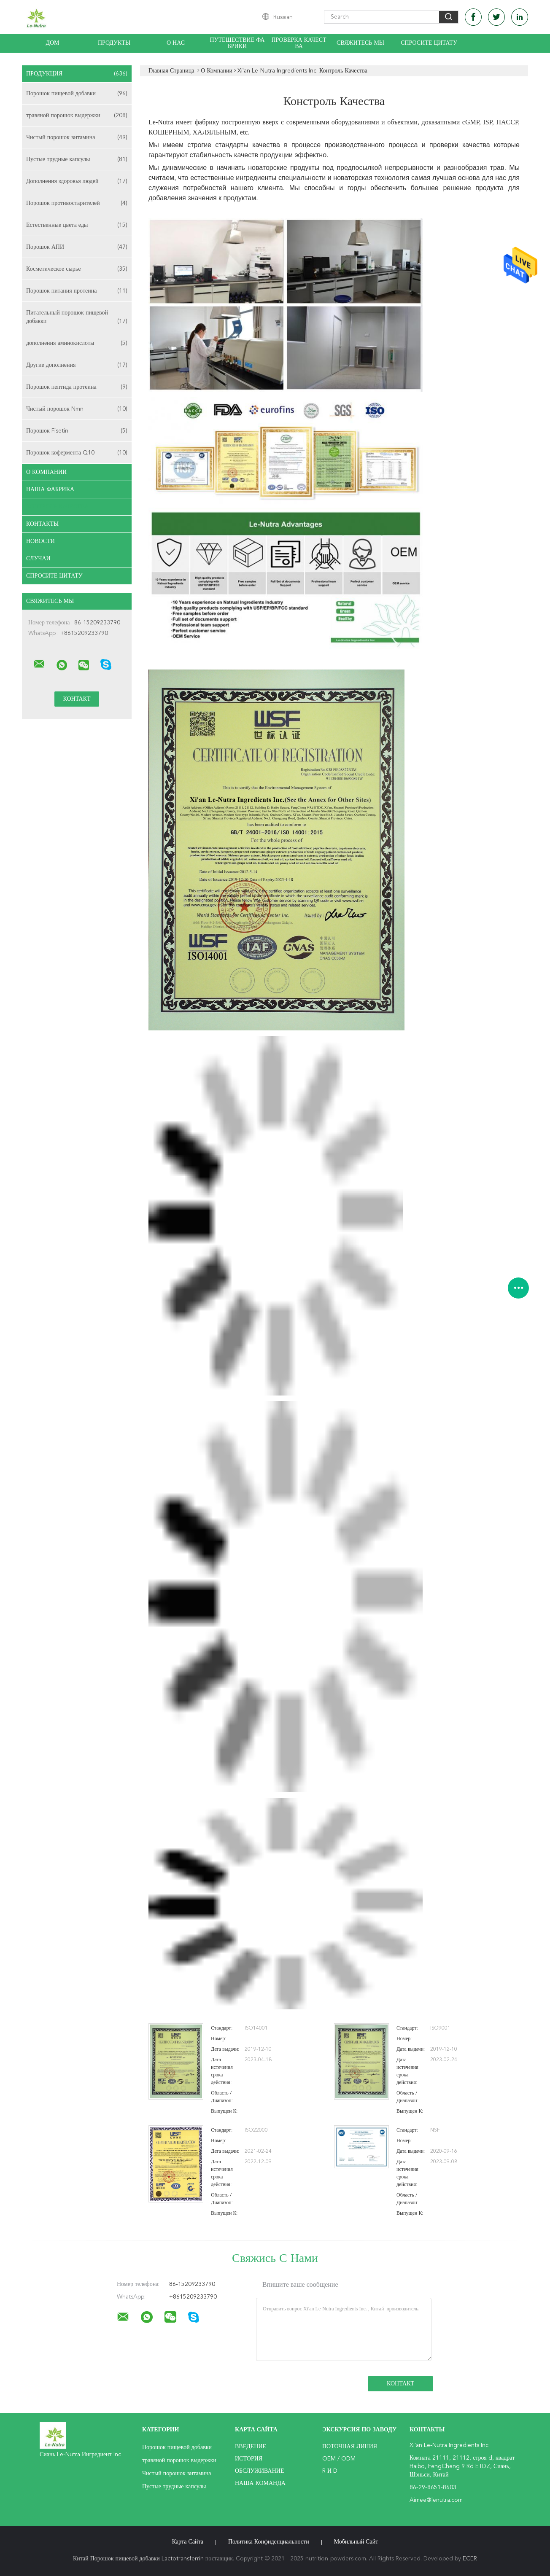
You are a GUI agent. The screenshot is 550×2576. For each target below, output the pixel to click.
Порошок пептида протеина (76, 387)
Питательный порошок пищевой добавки (76, 317)
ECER (470, 2559)
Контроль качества (57, 507)
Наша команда (260, 2483)
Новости (40, 541)
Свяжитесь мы (360, 43)
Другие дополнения (76, 365)
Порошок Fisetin (76, 431)
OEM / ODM (339, 2459)
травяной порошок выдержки (76, 115)
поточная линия (349, 2447)
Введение (250, 2447)
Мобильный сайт (356, 2542)
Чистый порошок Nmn (76, 409)
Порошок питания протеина (76, 291)
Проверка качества (298, 43)
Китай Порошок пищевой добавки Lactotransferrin (138, 2559)
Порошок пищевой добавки (76, 93)
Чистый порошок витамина (76, 137)
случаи (38, 559)
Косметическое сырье (76, 269)
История (248, 2459)
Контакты (42, 524)
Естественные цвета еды (76, 225)
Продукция (76, 73)
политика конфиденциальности (268, 2542)
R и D (329, 2471)
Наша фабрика (50, 489)
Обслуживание (259, 2471)
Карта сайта (187, 2542)
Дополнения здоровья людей (76, 181)
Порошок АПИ (76, 247)
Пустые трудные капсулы (76, 159)
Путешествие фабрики (237, 43)
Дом (52, 43)
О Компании (46, 472)
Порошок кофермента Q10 (76, 453)
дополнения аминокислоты (76, 343)
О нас (176, 43)
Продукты (114, 43)
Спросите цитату (429, 43)
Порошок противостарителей (76, 203)
